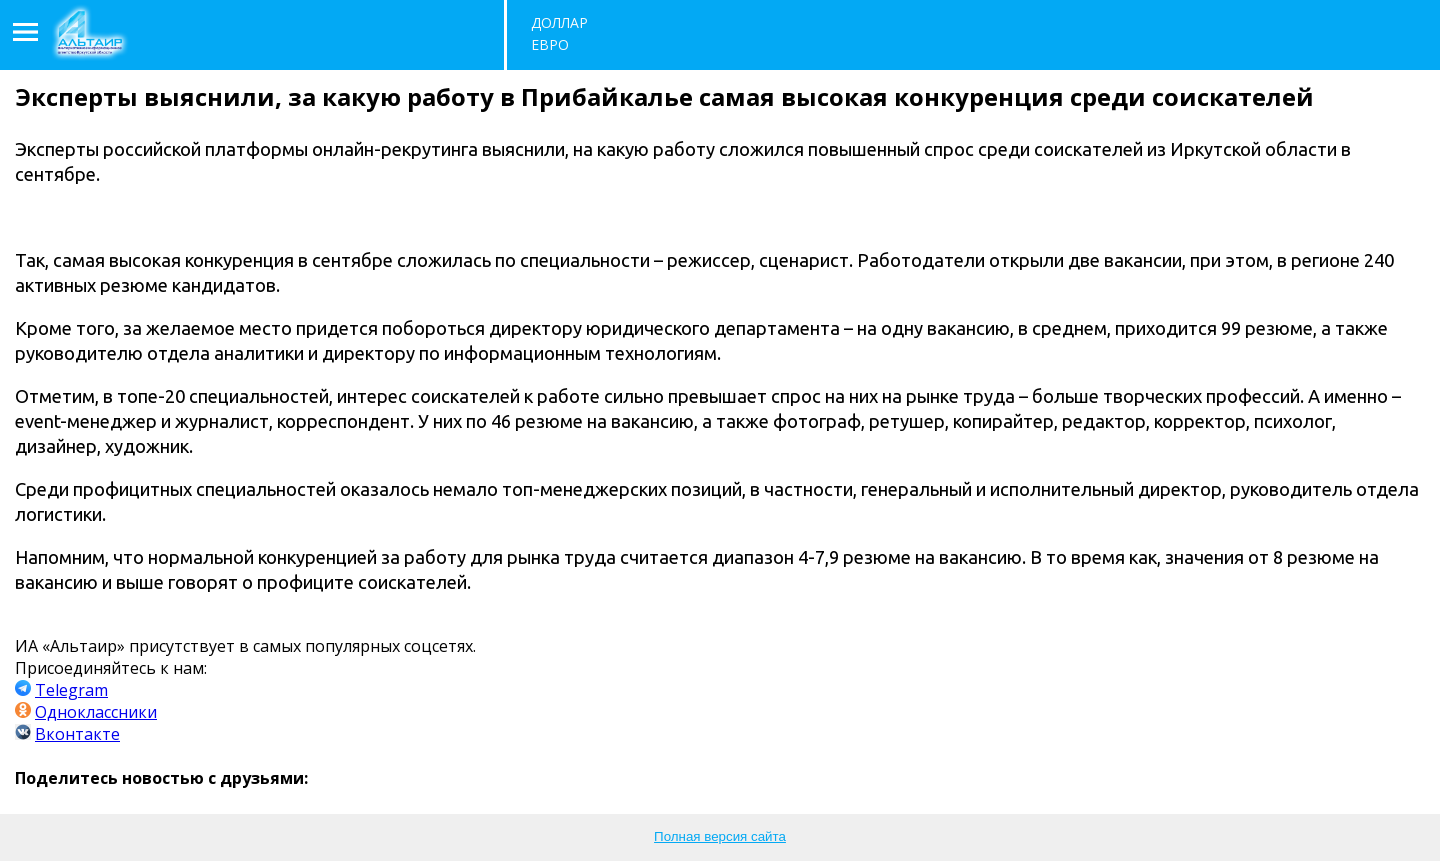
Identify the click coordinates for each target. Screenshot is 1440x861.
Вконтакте (77, 734)
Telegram (71, 690)
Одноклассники (96, 712)
